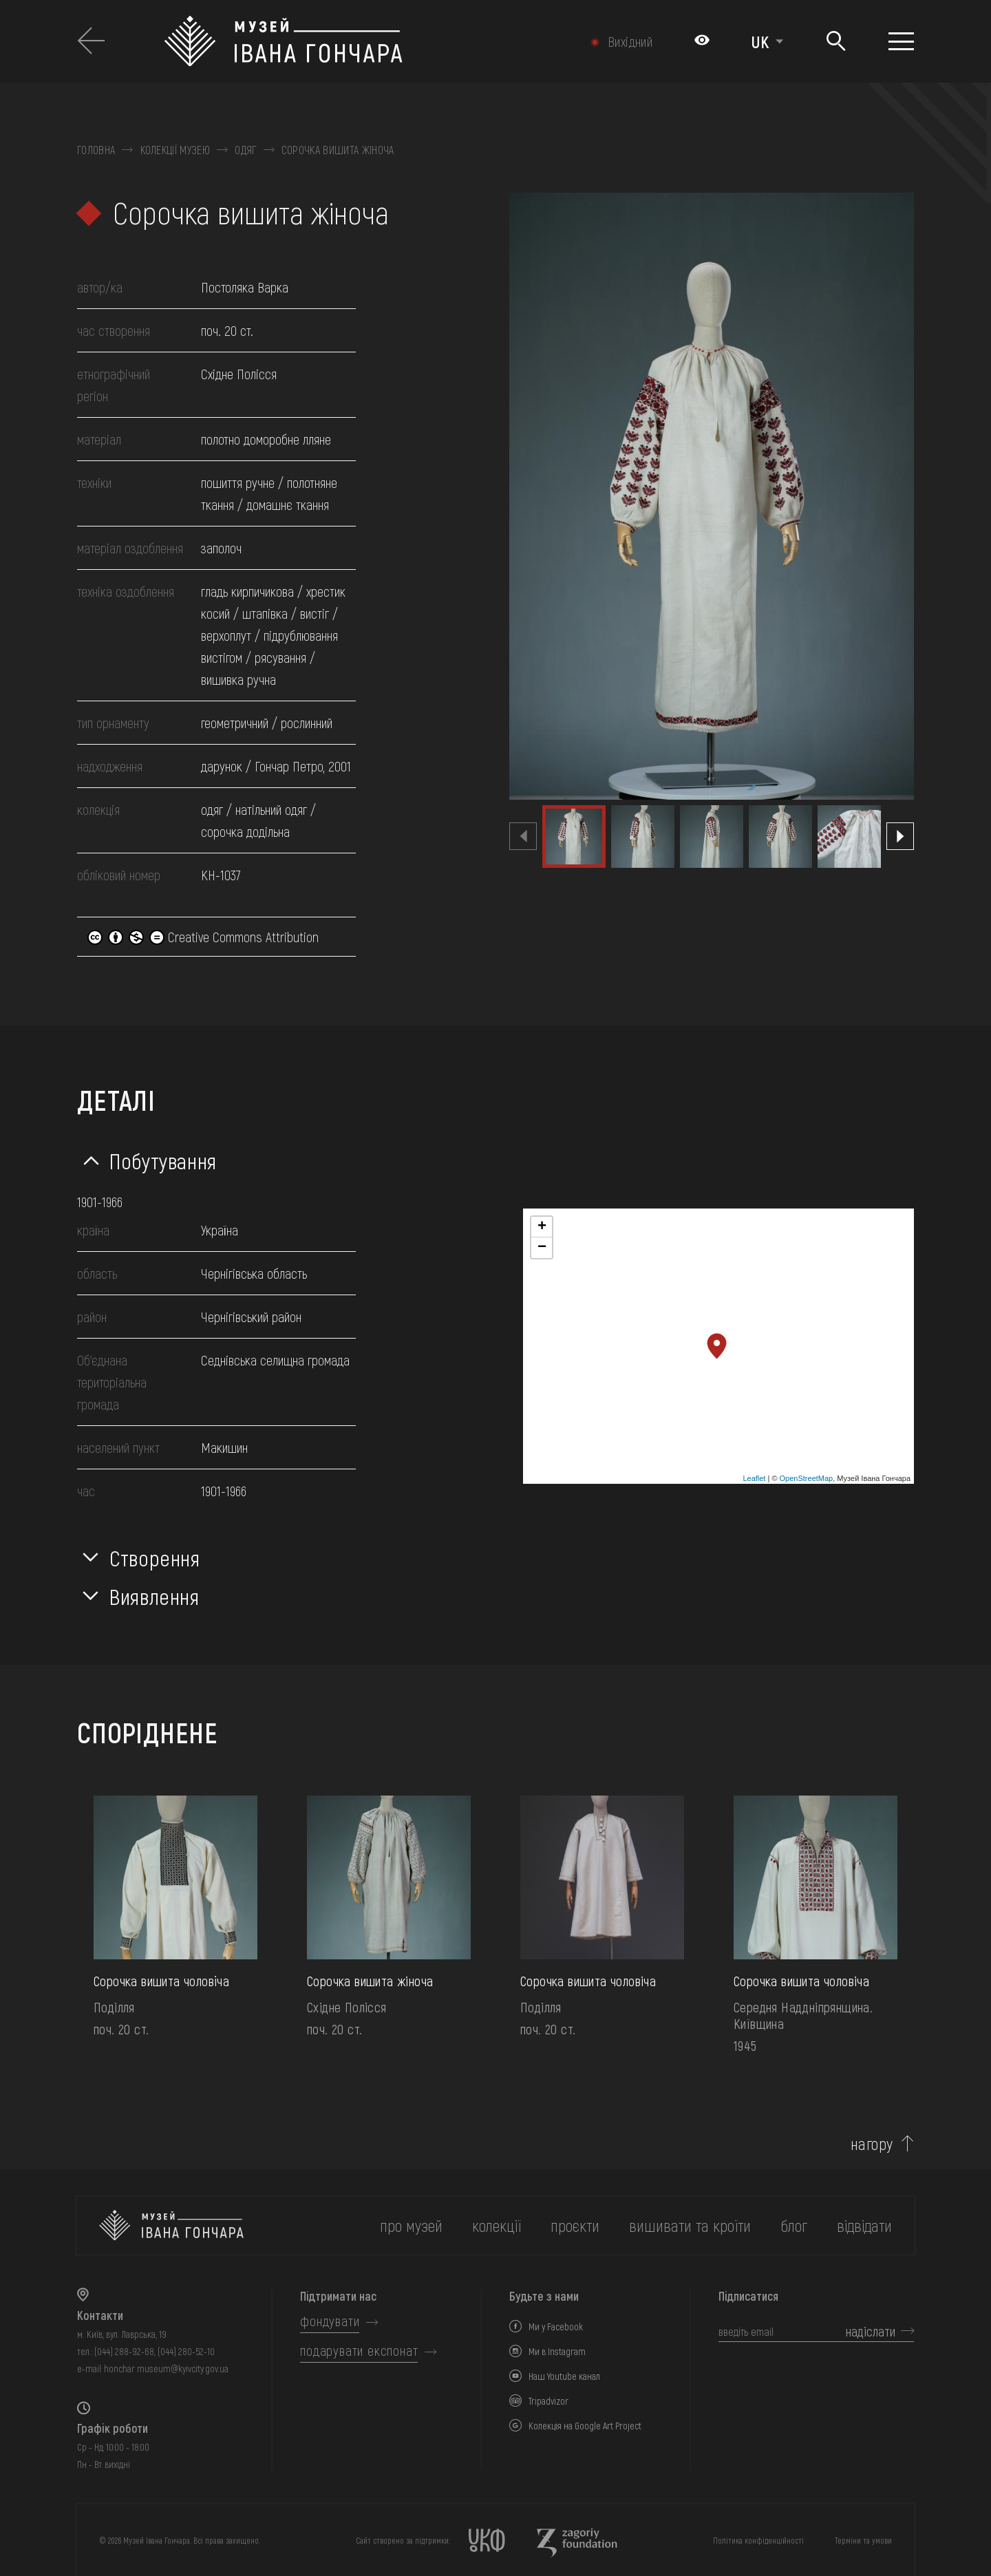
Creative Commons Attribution (203, 936)
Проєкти (575, 2225)
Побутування (163, 1160)
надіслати (870, 2331)
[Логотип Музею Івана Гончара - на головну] (348, 41)
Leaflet (754, 1478)
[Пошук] (835, 41)
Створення (154, 1557)
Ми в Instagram (557, 2351)
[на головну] (171, 2225)
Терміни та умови (863, 2540)
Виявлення (154, 1596)
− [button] (541, 1247)
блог (793, 2225)
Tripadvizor (548, 2401)
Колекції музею (175, 150)
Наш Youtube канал (564, 2376)
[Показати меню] (901, 41)
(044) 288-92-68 (124, 2351)
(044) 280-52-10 (186, 2351)
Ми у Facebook (556, 2326)
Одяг (245, 150)
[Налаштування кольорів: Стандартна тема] (702, 41)
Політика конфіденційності (758, 2540)
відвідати (864, 2225)
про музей (411, 2225)
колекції (496, 2225)
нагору (872, 2144)
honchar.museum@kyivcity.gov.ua (166, 2368)
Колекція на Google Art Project (585, 2425)
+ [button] (541, 1227)
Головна (96, 150)
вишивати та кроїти (690, 2225)
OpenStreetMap (806, 1478)
